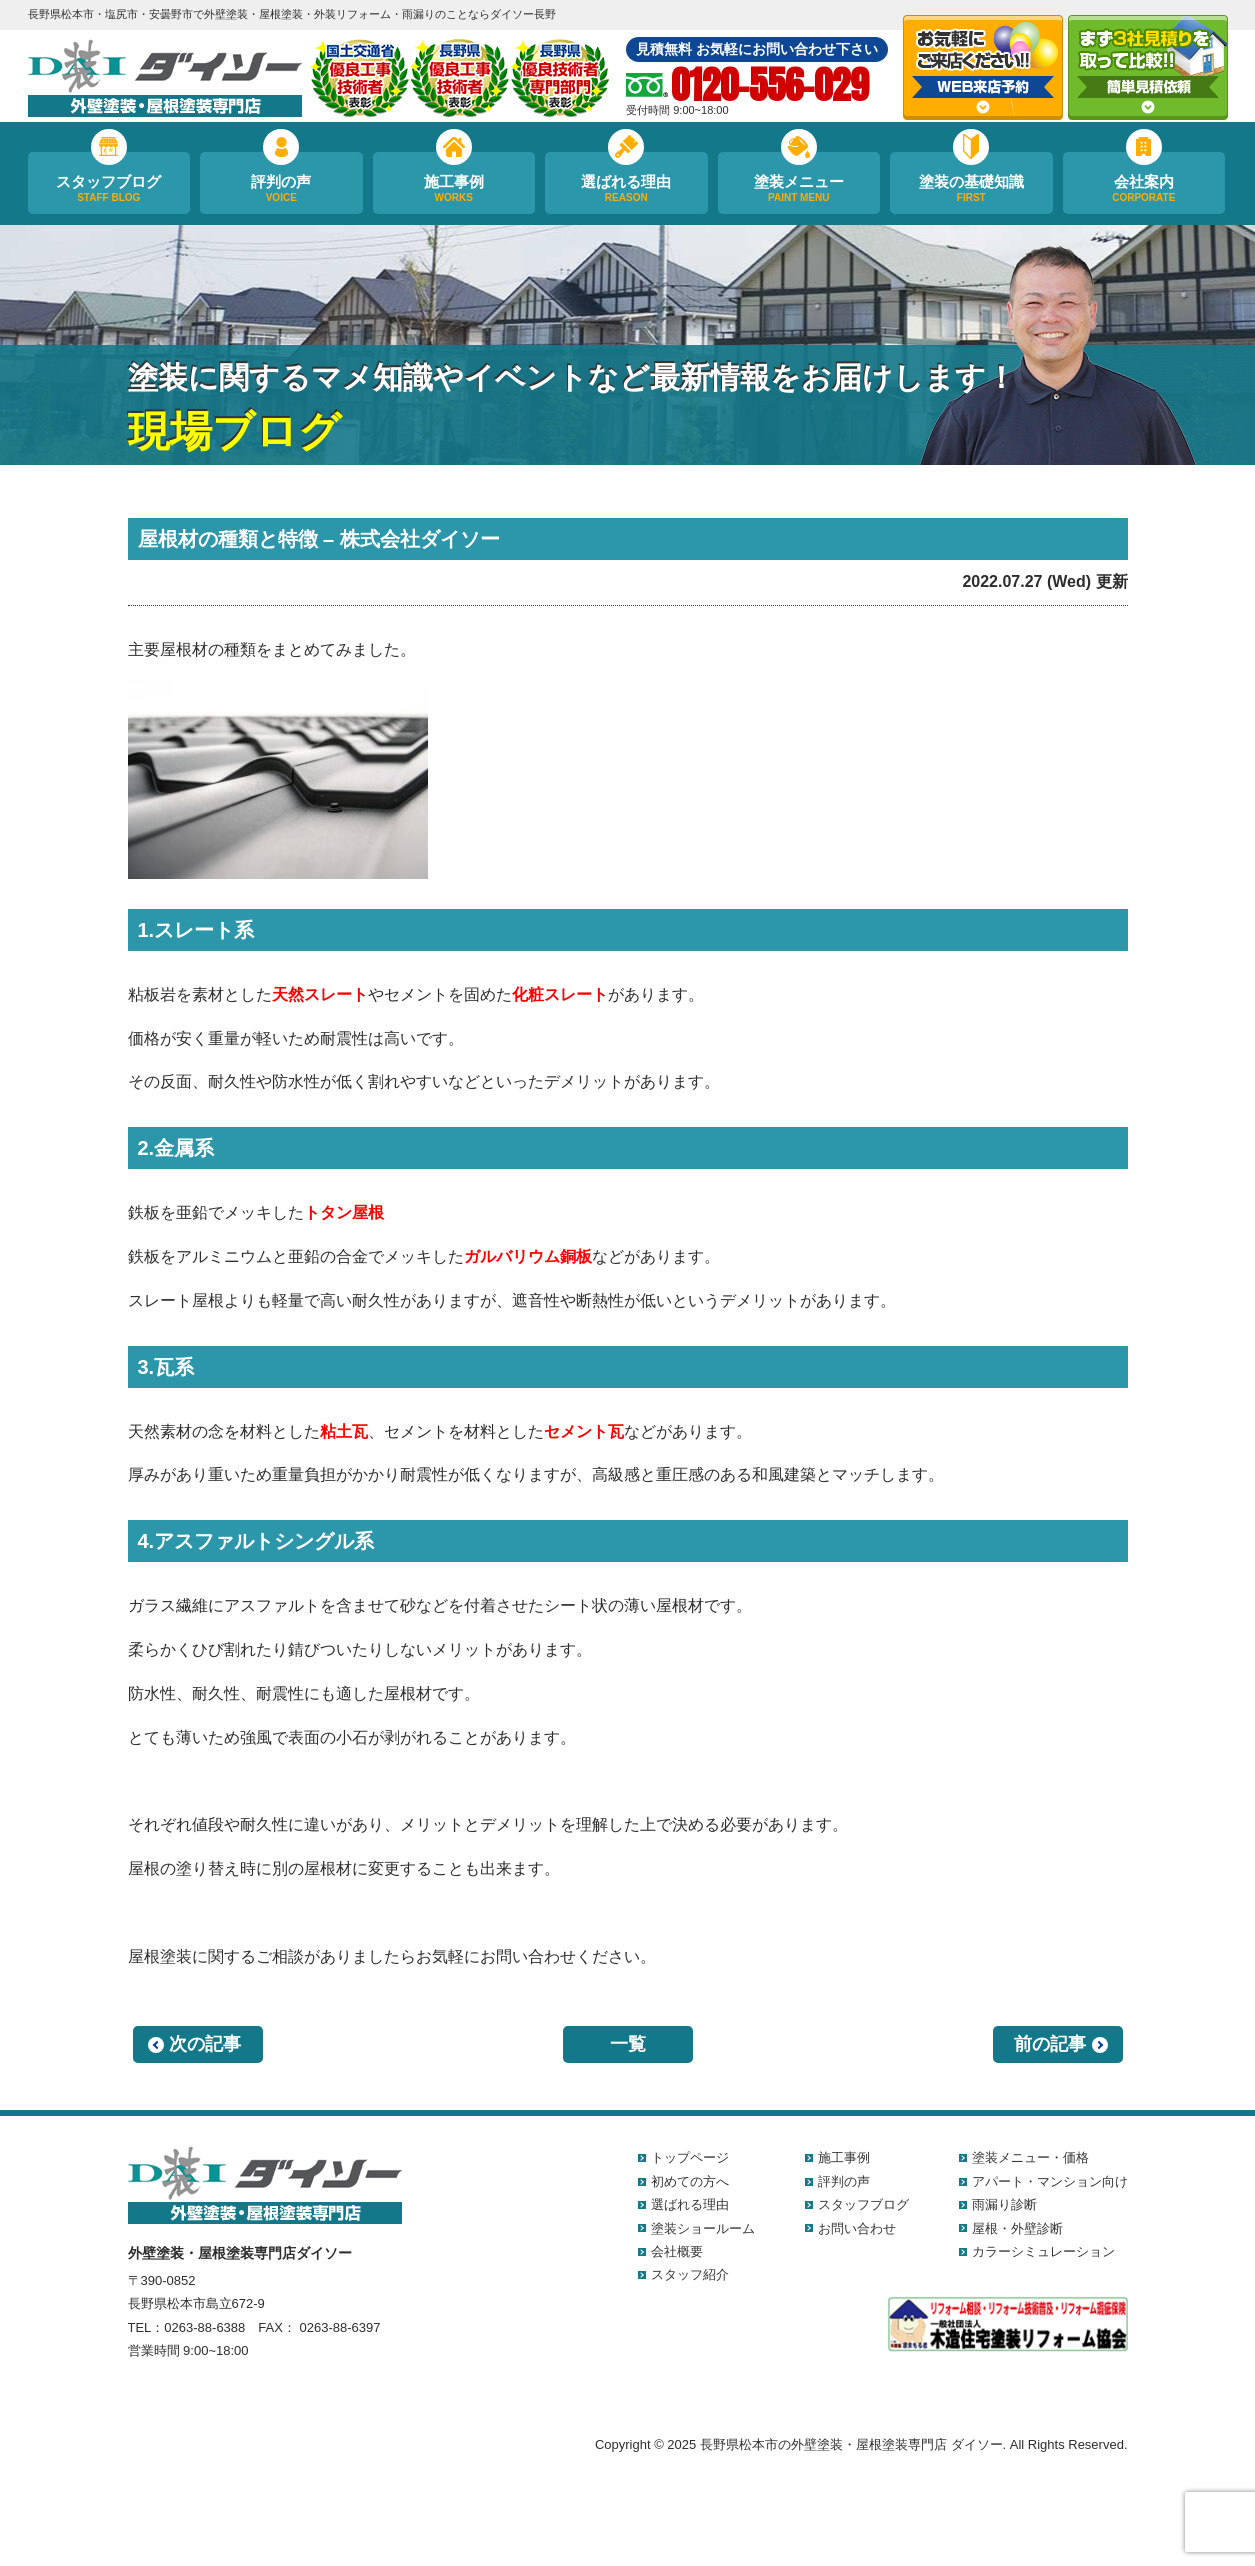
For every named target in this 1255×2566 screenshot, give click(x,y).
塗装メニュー (799, 189)
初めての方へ (690, 2181)
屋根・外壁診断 (1017, 2228)
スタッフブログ (109, 189)
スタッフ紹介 (690, 2274)
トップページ (690, 2157)
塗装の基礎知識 (971, 189)
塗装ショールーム (703, 2228)
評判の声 (281, 189)
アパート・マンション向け (1050, 2181)
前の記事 (1050, 2044)
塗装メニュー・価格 (1030, 2157)
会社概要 (677, 2251)
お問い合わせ (857, 2228)
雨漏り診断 (1004, 2204)
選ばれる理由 (626, 189)
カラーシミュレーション (1043, 2251)
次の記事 (205, 2044)
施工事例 (454, 189)
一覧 (628, 2044)
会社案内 (1144, 189)
